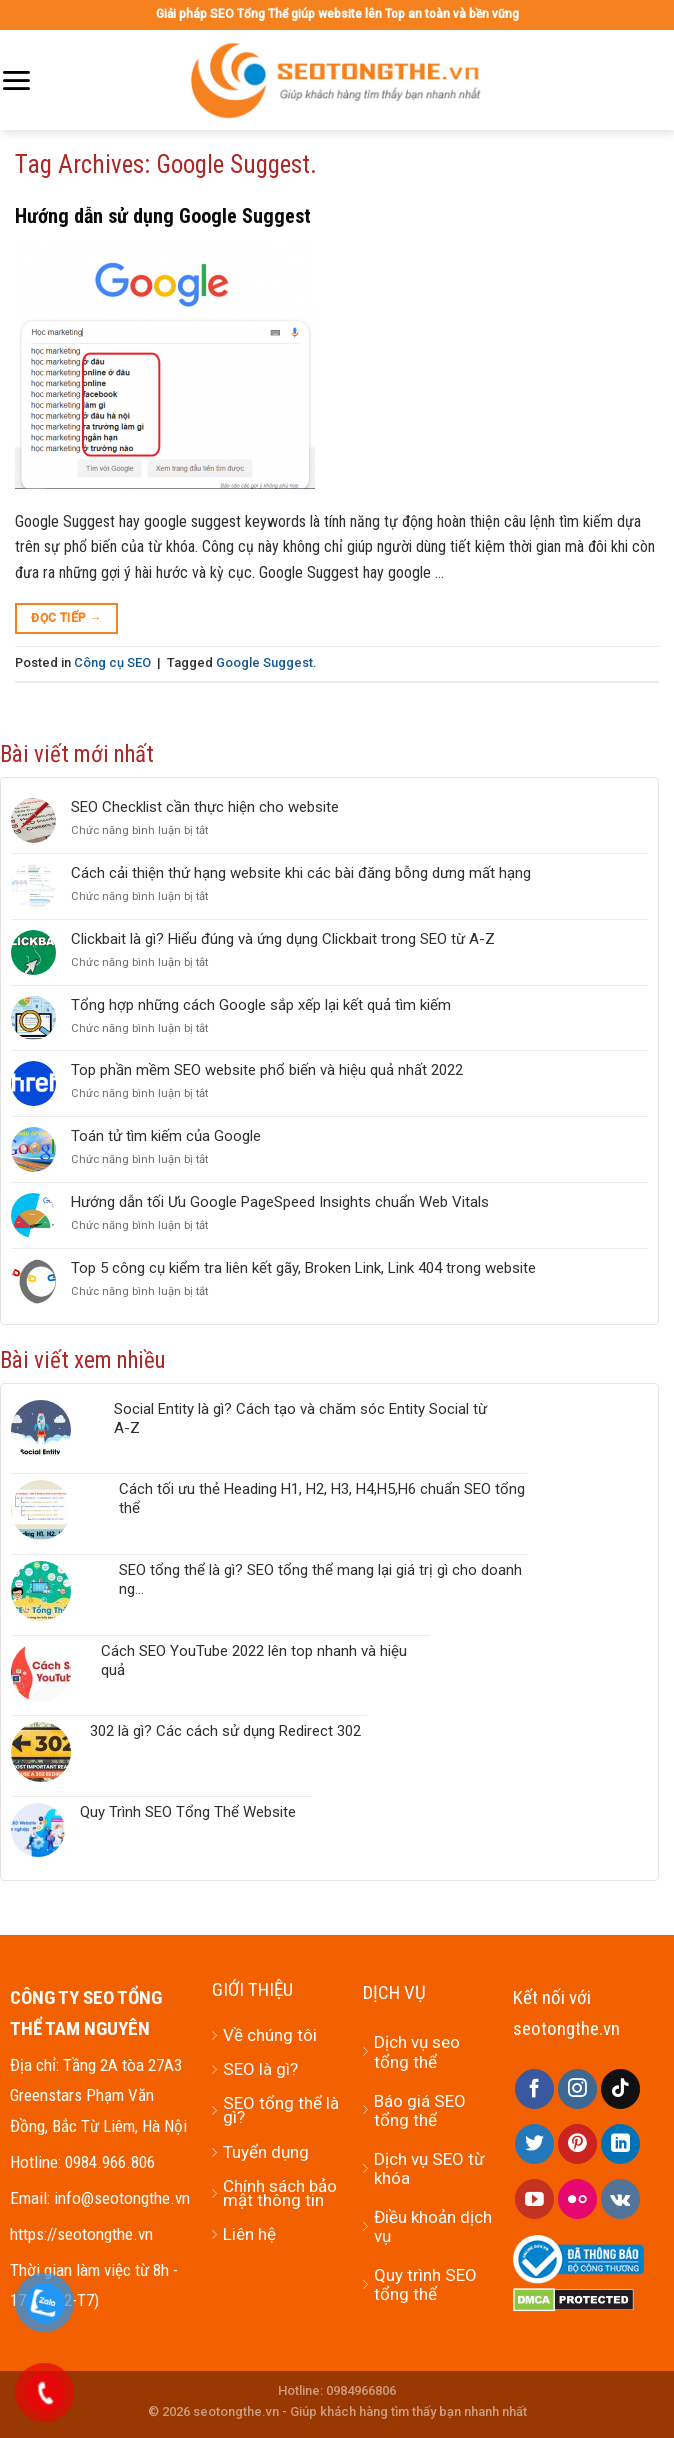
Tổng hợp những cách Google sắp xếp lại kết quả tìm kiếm (261, 1005)
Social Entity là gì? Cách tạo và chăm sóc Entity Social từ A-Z (300, 1418)
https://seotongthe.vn (81, 2234)
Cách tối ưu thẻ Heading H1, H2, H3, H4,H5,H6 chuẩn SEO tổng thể (322, 1498)
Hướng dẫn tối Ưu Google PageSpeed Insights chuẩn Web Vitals (280, 1202)
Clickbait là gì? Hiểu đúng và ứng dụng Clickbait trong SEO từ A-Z (283, 939)
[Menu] (16, 80)
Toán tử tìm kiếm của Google (166, 1136)
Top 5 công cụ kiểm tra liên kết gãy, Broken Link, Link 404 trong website (303, 1268)
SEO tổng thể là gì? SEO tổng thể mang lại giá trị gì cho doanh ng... (320, 1579)
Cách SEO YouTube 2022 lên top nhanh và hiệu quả (254, 1660)
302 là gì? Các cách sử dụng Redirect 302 (225, 1731)
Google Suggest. (266, 662)
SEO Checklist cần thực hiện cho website (205, 807)
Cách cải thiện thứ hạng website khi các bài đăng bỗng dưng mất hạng (301, 873)
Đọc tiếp (66, 618)
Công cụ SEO (112, 662)
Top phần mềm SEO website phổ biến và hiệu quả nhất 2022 (267, 1070)
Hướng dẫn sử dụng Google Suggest (163, 216)
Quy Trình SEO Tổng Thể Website (188, 1812)
